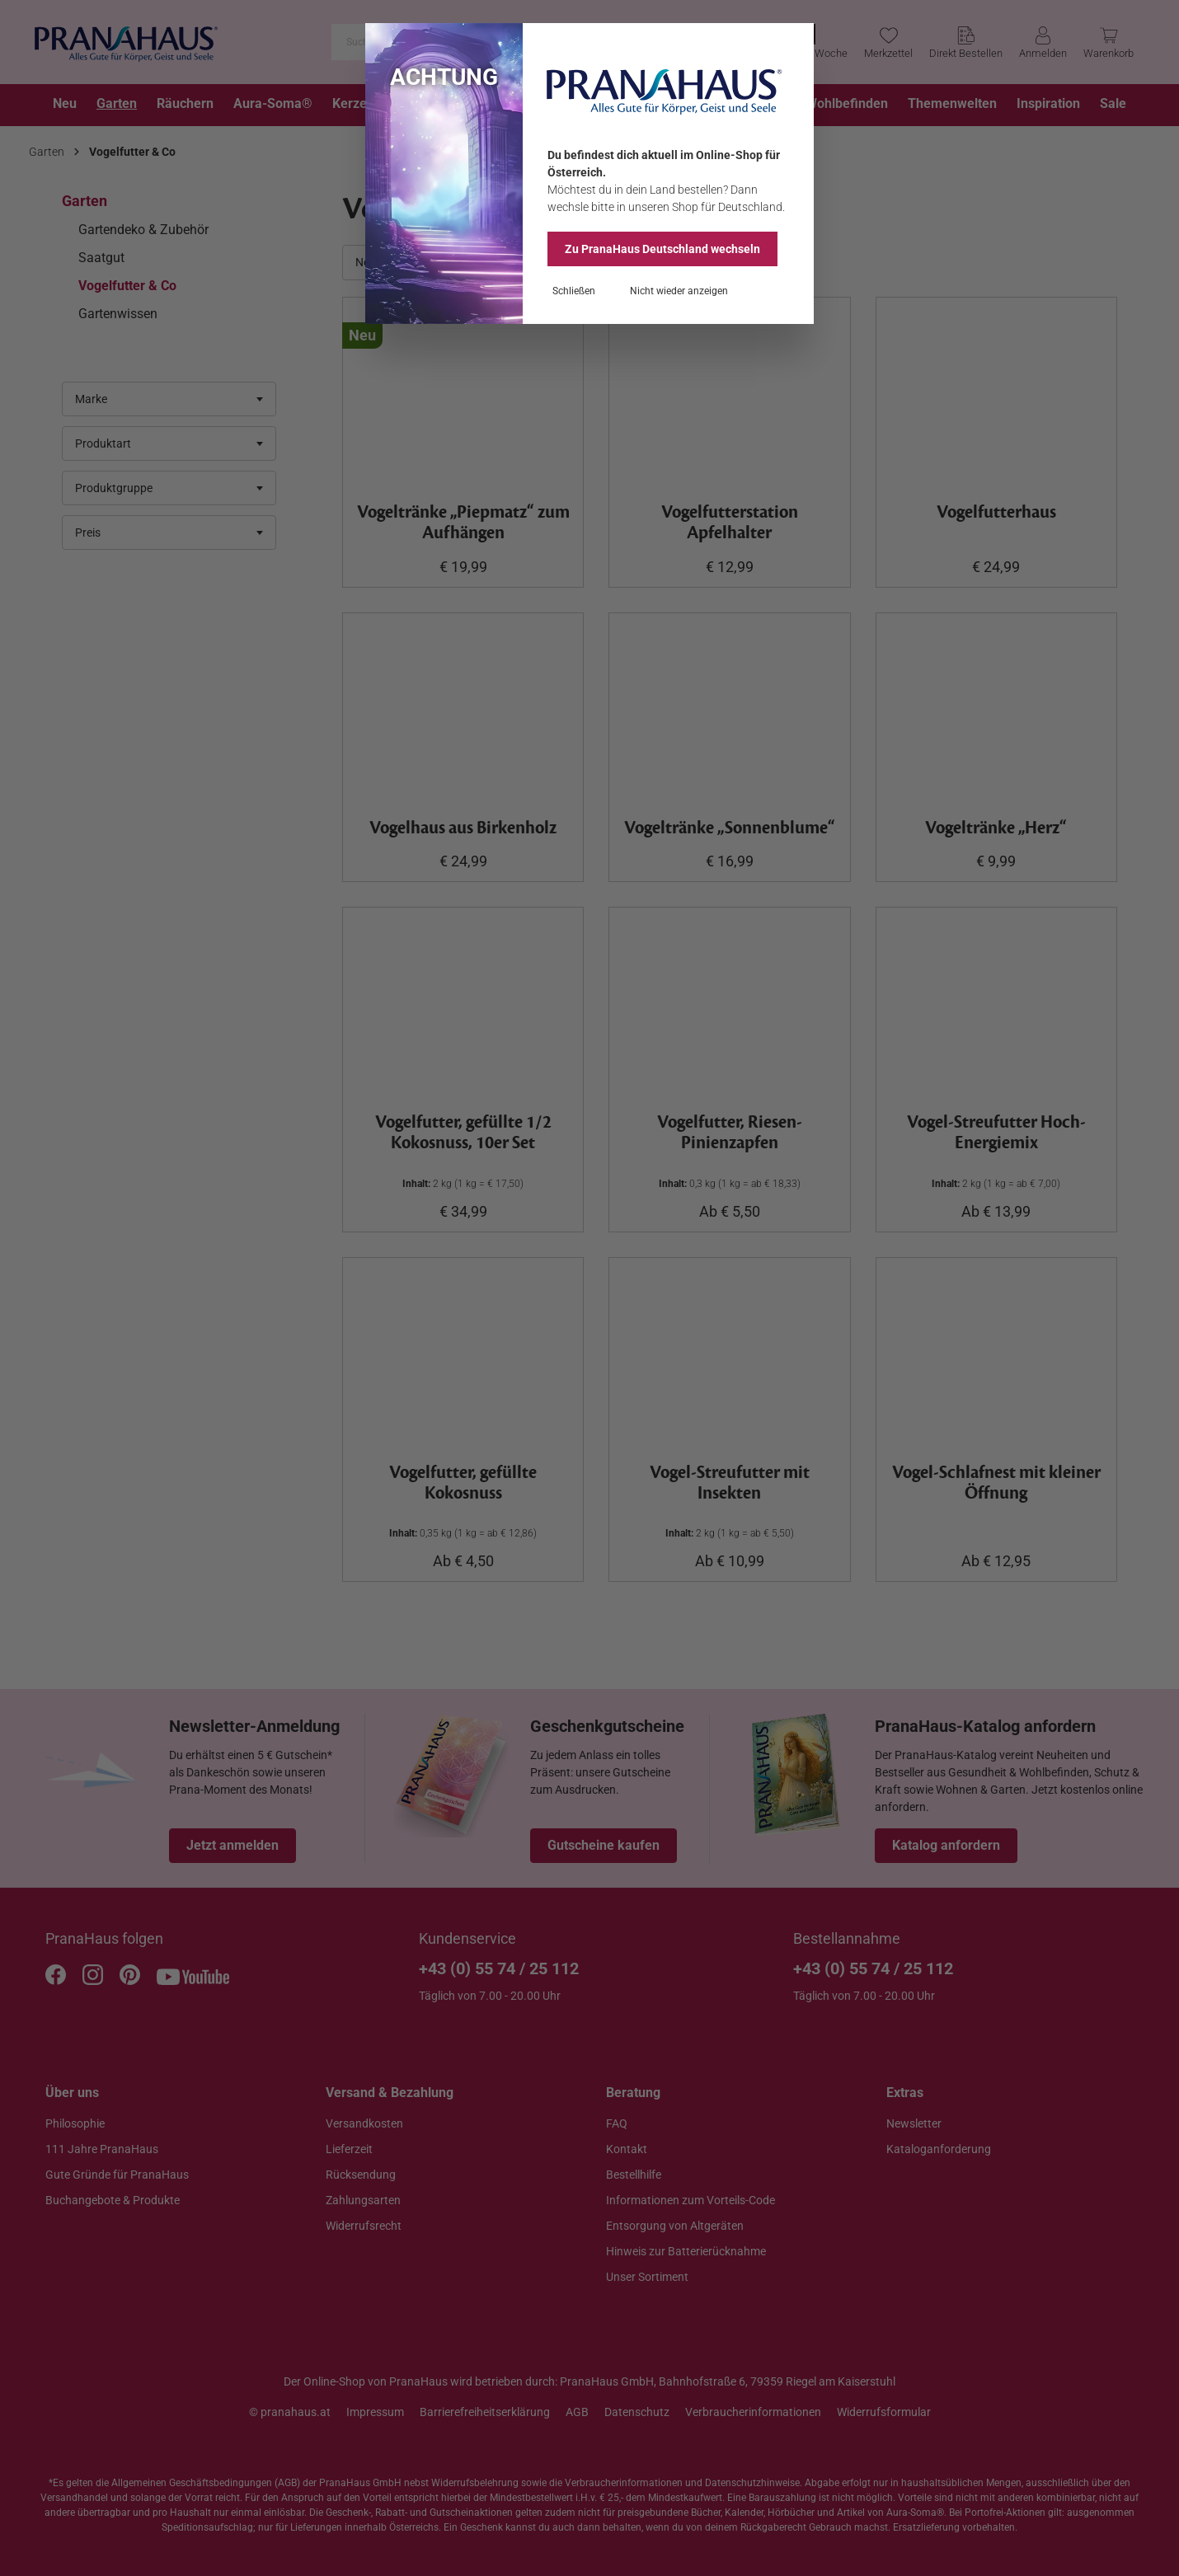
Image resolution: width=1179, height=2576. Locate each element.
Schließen (573, 291)
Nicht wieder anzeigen (679, 291)
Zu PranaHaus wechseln (662, 249)
